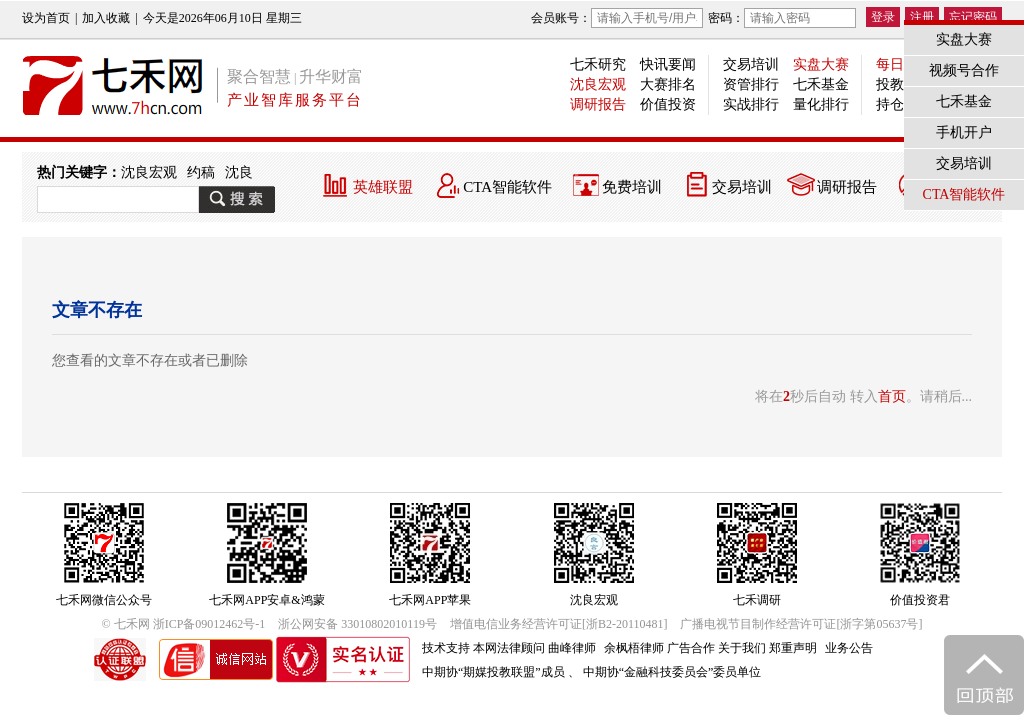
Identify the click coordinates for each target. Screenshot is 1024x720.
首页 (892, 396)
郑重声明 (793, 648)
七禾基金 (821, 84)
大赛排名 (668, 84)
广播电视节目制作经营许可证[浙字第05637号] (801, 624)
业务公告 (849, 648)
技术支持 (446, 648)
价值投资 (668, 104)
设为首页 (46, 18)
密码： (782, 18)
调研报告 (598, 104)
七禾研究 (598, 64)
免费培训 (632, 187)
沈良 (239, 172)
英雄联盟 (383, 187)
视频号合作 (964, 70)
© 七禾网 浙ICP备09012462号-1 (184, 624)
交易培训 (751, 64)
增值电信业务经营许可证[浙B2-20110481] (559, 624)
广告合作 (691, 648)
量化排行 (821, 104)
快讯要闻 (668, 64)
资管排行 (751, 84)
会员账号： (617, 18)
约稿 (201, 172)
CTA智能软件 (507, 187)
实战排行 (751, 104)
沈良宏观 (598, 84)
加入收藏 (106, 18)
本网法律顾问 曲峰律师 (534, 648)
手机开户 (964, 132)
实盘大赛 (821, 64)
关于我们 (742, 648)
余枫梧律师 (634, 648)
